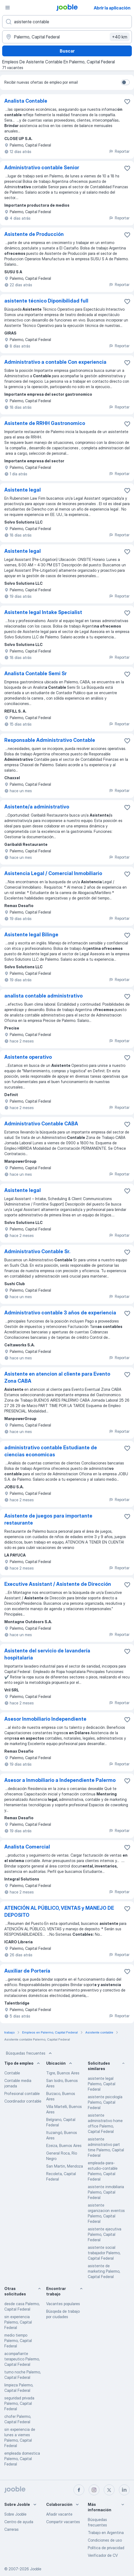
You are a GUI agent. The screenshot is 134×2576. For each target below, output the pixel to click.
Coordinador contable (22, 2101)
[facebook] (78, 2489)
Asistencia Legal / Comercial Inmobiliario (53, 873)
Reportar (119, 151)
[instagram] (94, 2489)
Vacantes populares (63, 2303)
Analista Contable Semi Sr (35, 673)
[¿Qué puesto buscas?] (67, 21)
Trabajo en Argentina (106, 2532)
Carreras (11, 2529)
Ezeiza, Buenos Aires (64, 2145)
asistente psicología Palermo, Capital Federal (105, 2102)
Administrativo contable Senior (41, 167)
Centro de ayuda (18, 2521)
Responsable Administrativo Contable (49, 740)
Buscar (67, 51)
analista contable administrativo (43, 996)
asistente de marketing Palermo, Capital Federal (104, 2271)
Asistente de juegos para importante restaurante (48, 1519)
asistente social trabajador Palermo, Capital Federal (104, 2252)
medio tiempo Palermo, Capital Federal (18, 2340)
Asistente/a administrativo (36, 807)
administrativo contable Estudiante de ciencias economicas (50, 1451)
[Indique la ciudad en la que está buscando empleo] (67, 36)
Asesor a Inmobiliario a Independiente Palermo (60, 1780)
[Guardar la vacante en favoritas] (127, 101)
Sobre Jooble (15, 2514)
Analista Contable (25, 101)
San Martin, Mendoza (64, 2166)
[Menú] (7, 7)
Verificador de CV (103, 2555)
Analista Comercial (27, 1847)
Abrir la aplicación (112, 8)
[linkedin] (124, 2489)
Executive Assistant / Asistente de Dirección (57, 1584)
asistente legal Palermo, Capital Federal (101, 2083)
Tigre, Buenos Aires (62, 2073)
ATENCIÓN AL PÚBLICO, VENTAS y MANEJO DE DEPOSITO (59, 1911)
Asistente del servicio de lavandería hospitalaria (47, 1654)
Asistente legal (22, 490)
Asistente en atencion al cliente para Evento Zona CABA (57, 1377)
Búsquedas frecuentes (29, 2053)
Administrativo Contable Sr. (37, 1251)
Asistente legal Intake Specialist (43, 612)
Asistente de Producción (34, 234)
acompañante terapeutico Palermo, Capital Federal (22, 2359)
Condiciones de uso (105, 2540)
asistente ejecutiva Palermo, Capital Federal (104, 2234)
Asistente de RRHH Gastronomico (44, 423)
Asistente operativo (28, 1057)
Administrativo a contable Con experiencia (55, 362)
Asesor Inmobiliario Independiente (45, 1719)
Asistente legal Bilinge (31, 934)
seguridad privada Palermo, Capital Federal (19, 2403)
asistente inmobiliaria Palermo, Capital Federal (106, 2192)
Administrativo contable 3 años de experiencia (60, 1312)
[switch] (125, 82)
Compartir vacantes (63, 2521)
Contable (12, 2073)
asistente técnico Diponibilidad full (46, 301)
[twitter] (109, 2489)
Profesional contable (22, 2093)
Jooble (35, 2569)
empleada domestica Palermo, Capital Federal (22, 2458)
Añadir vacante (59, 2514)
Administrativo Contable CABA (41, 1123)
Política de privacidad (106, 2547)
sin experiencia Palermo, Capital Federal (18, 2322)
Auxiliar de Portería (27, 1971)
